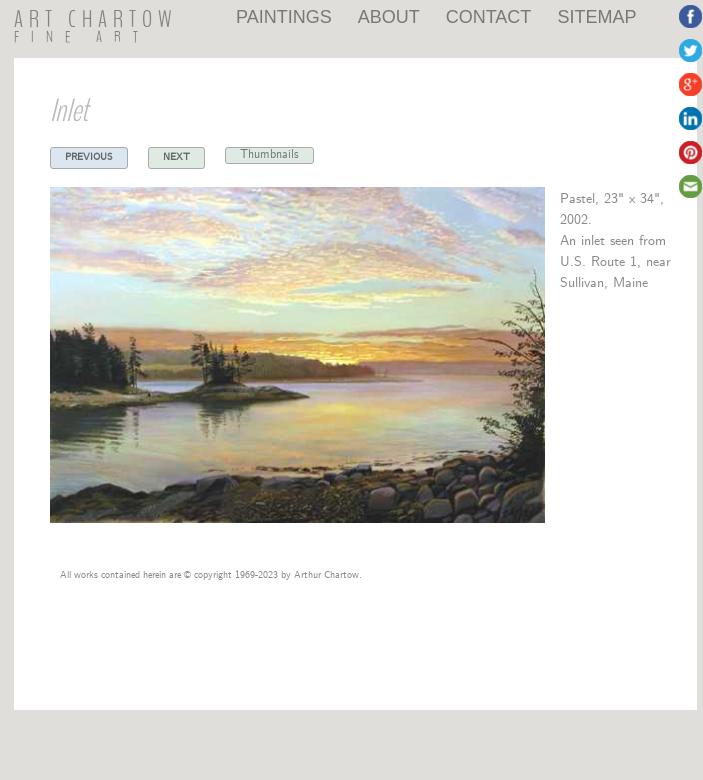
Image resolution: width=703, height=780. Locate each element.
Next (176, 155)
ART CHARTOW (96, 20)
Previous (89, 155)
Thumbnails (269, 154)
